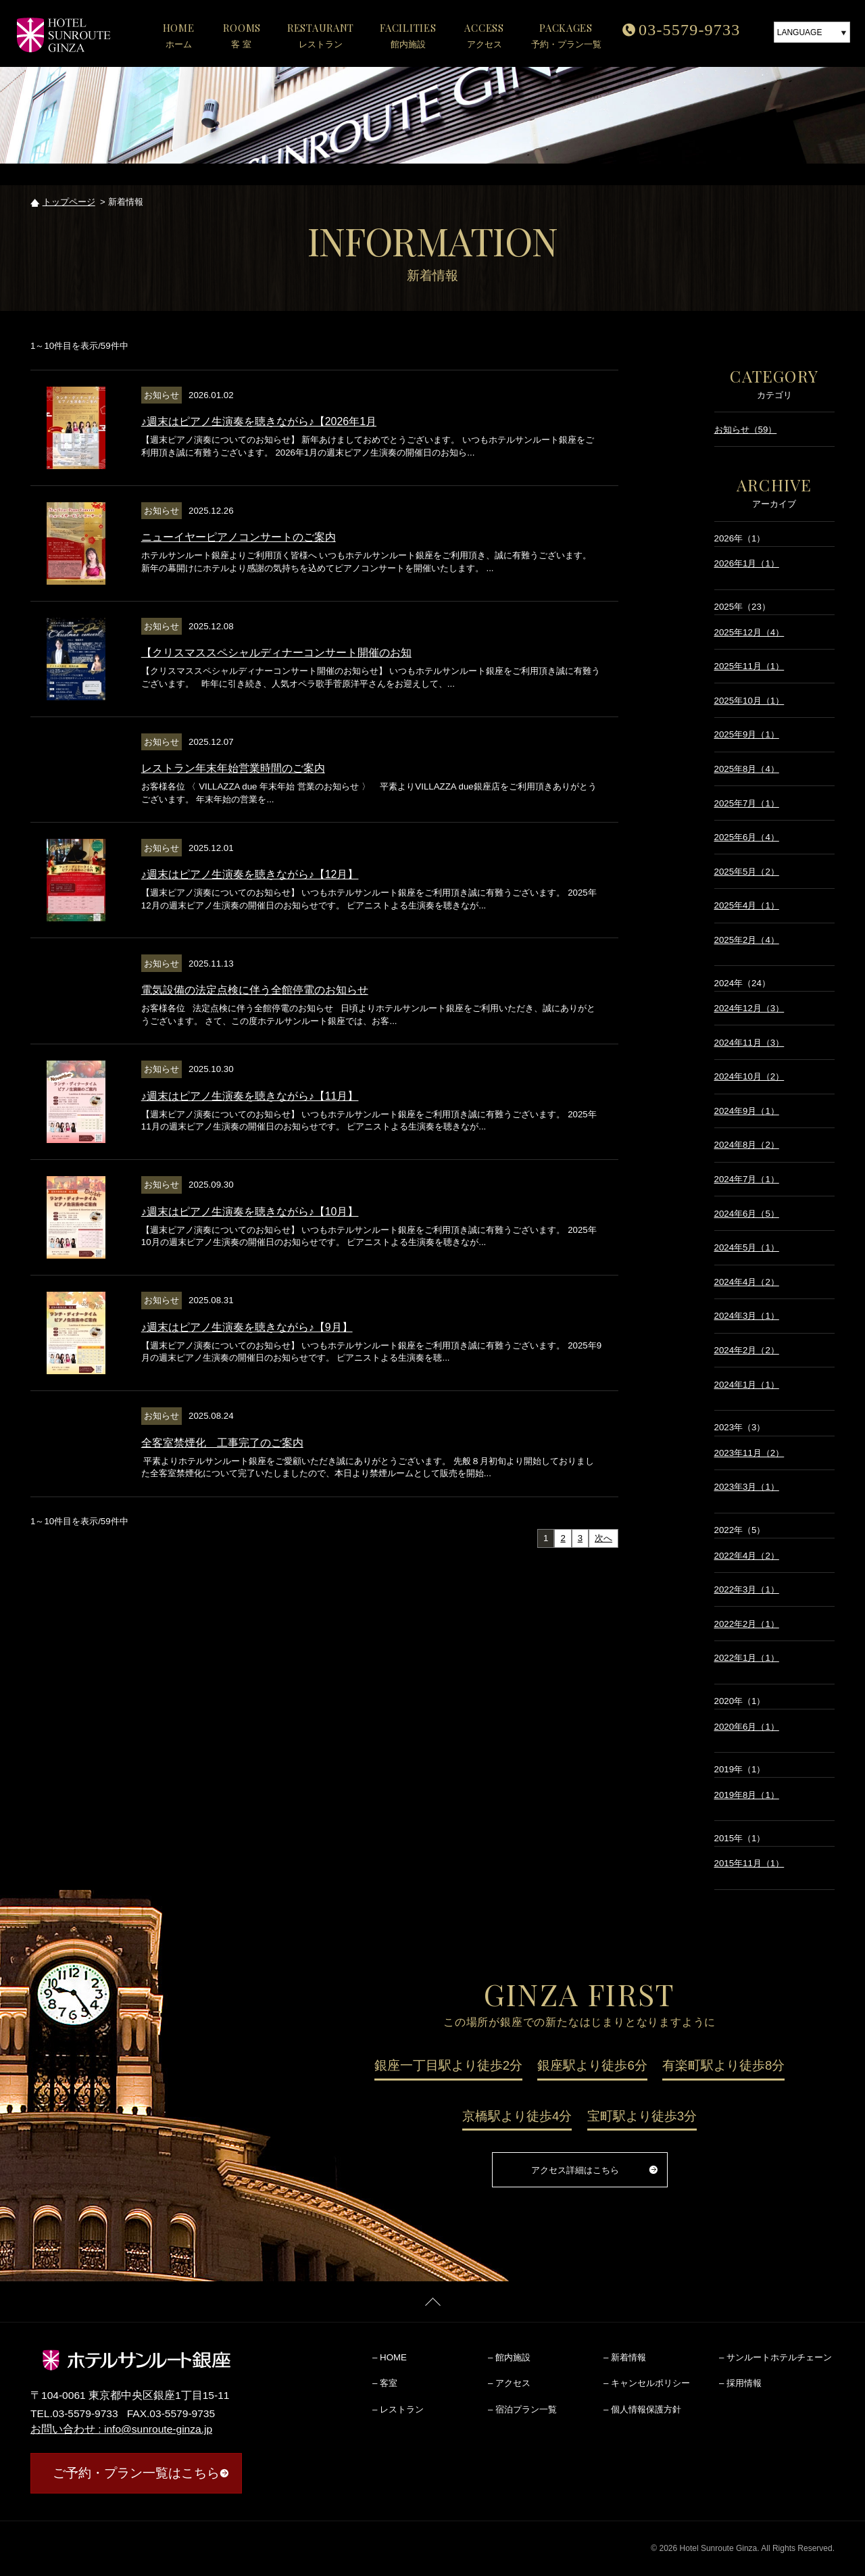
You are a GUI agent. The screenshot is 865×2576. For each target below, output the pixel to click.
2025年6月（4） (746, 837)
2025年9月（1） (746, 734)
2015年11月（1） (749, 1863)
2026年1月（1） (746, 563)
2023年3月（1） (746, 1487)
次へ (603, 1538)
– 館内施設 (509, 2357)
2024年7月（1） (746, 1179)
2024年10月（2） (749, 1076)
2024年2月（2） (746, 1350)
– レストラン (398, 2409)
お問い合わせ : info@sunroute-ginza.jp (121, 2429)
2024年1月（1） (746, 1385)
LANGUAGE (799, 32)
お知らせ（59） (745, 429)
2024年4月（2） (746, 1282)
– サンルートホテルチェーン (775, 2357)
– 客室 (384, 2383)
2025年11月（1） (749, 666)
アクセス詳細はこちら (575, 2170)
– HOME (389, 2357)
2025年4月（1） (746, 905)
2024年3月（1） (746, 1316)
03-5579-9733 (689, 30)
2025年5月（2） (746, 872)
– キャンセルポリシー (646, 2383)
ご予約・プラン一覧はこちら (136, 2473)
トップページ (69, 202)
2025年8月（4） (746, 769)
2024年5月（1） (746, 1247)
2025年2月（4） (746, 940)
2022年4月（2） (746, 1556)
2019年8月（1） (746, 1795)
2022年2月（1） (746, 1624)
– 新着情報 (624, 2357)
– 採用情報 (740, 2383)
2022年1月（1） (746, 1658)
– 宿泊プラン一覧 (522, 2409)
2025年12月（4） (749, 632)
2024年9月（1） (746, 1111)
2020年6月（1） (746, 1727)
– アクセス (509, 2383)
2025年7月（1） (746, 803)
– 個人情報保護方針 (642, 2409)
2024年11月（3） (749, 1043)
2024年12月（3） (749, 1008)
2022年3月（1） (746, 1589)
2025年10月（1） (749, 701)
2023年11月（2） (749, 1453)
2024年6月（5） (746, 1214)
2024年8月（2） (746, 1145)
